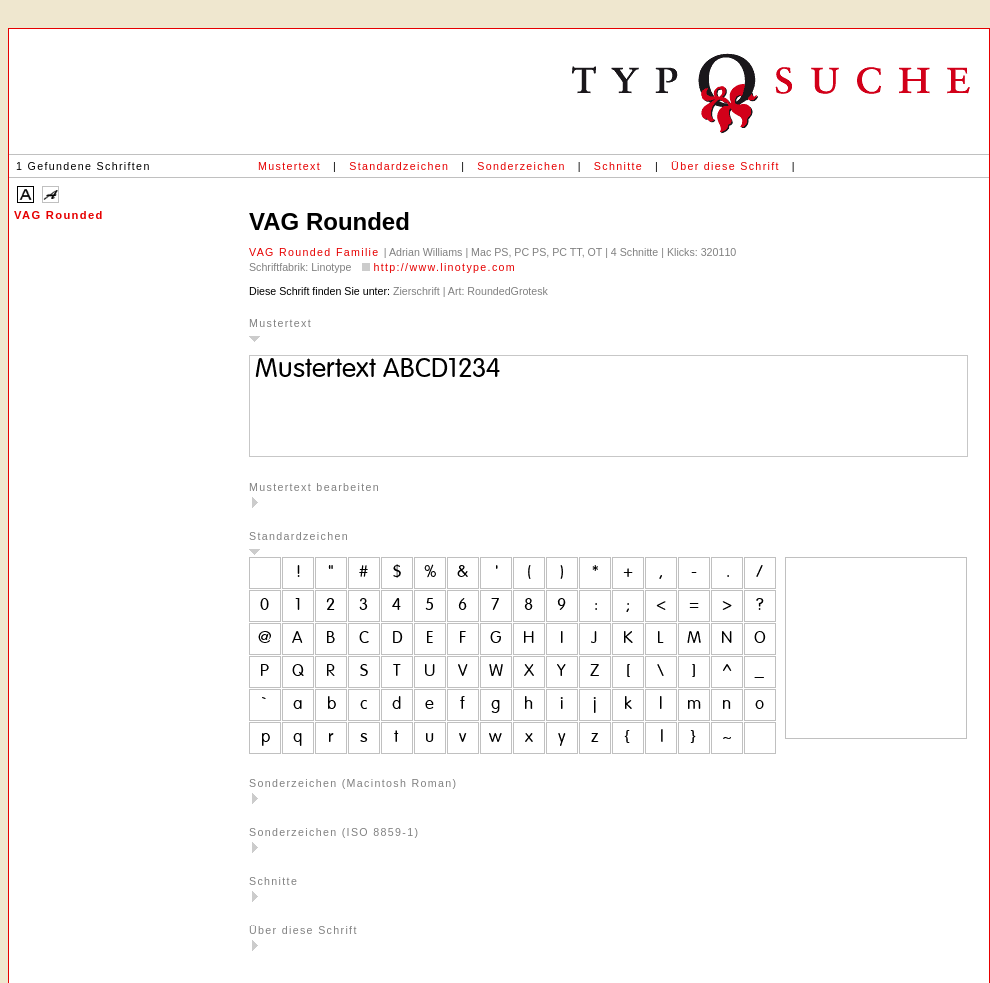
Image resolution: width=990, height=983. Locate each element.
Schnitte (618, 166)
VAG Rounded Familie (316, 252)
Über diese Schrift (725, 166)
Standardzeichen (399, 166)
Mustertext (289, 166)
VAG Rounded (59, 215)
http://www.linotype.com (444, 267)
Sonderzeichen (521, 166)
